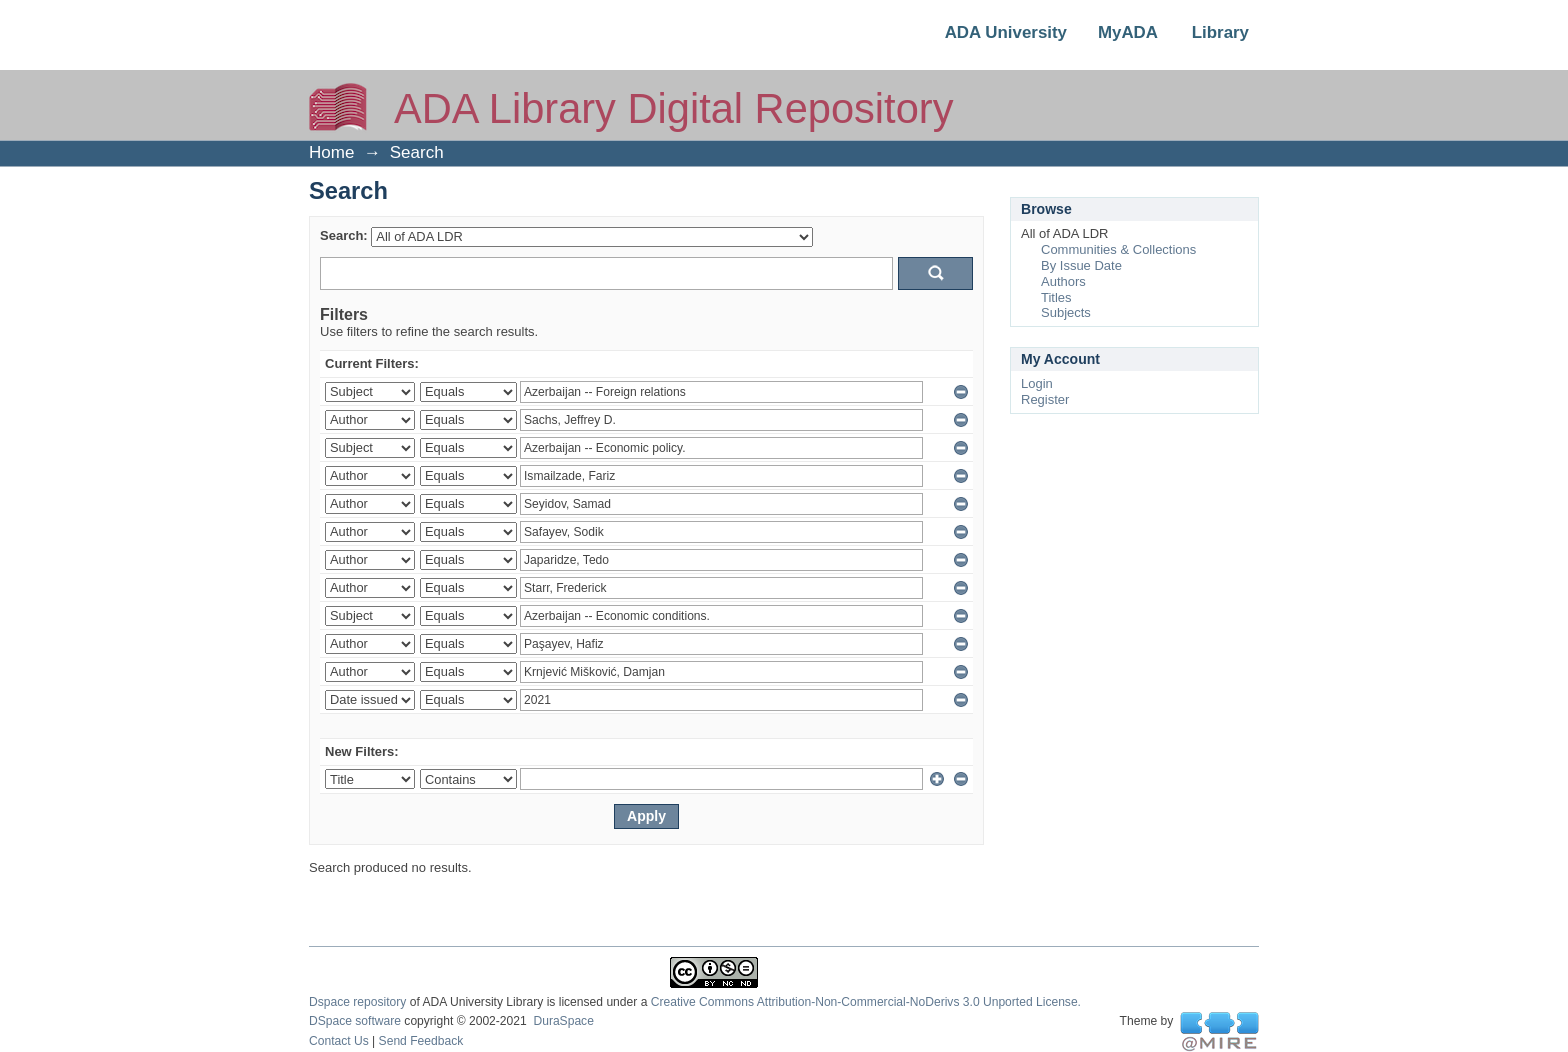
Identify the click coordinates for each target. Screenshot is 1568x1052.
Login (1037, 383)
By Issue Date (1081, 265)
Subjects (1066, 312)
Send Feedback (421, 1041)
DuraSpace (563, 1021)
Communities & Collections (1118, 249)
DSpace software (355, 1021)
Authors (1063, 281)
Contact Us (339, 1041)
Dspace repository (357, 1002)
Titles (1056, 297)
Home (331, 152)
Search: (344, 235)
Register (1045, 399)
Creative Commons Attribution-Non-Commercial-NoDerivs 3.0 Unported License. (866, 1002)
